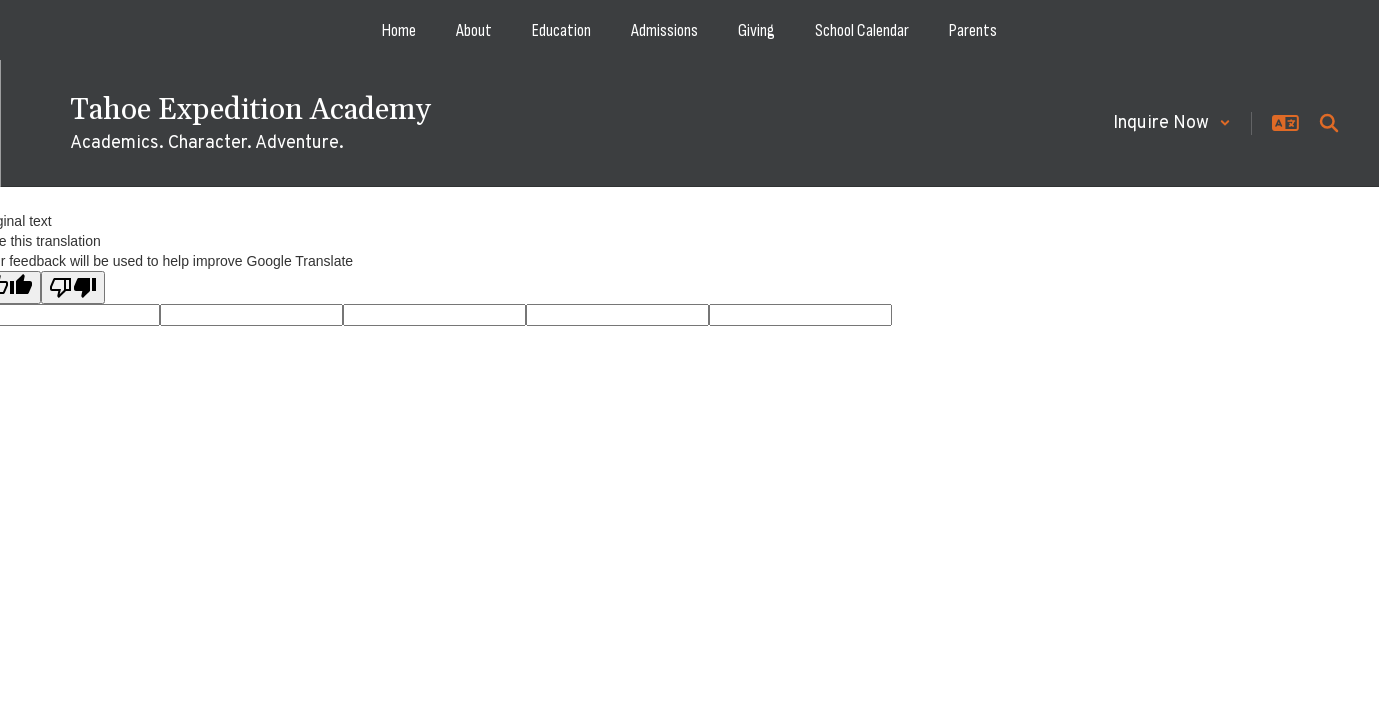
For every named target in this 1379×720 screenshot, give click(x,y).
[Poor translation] (73, 287)
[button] (1172, 123)
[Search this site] (1329, 123)
